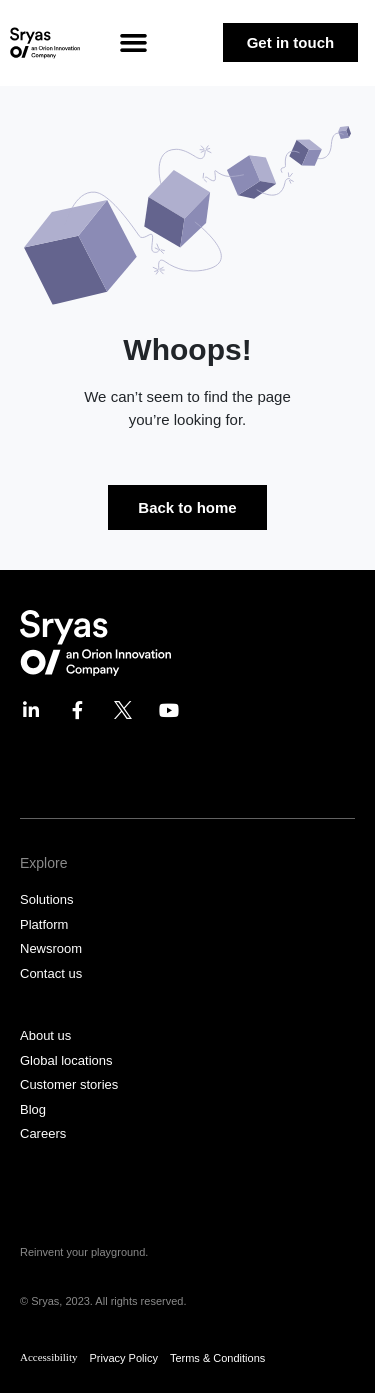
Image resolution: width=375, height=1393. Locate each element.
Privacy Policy (123, 1358)
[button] (133, 43)
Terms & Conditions (217, 1358)
